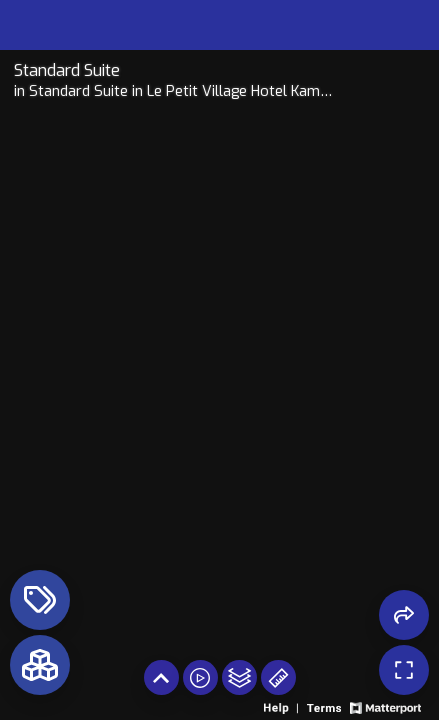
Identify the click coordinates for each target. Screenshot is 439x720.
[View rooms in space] (40, 665)
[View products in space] (40, 600)
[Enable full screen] (404, 670)
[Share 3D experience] (404, 615)
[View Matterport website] (385, 706)
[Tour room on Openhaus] (174, 70)
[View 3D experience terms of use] (325, 706)
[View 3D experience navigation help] (283, 706)
